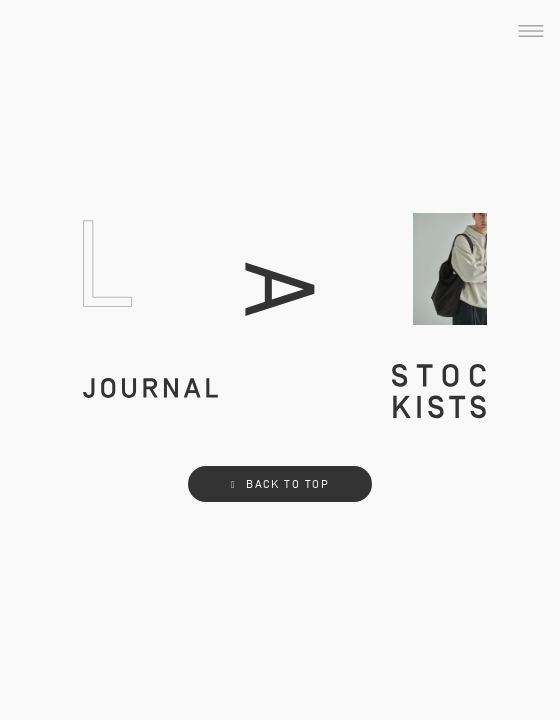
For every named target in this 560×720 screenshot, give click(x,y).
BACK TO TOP (280, 484)
